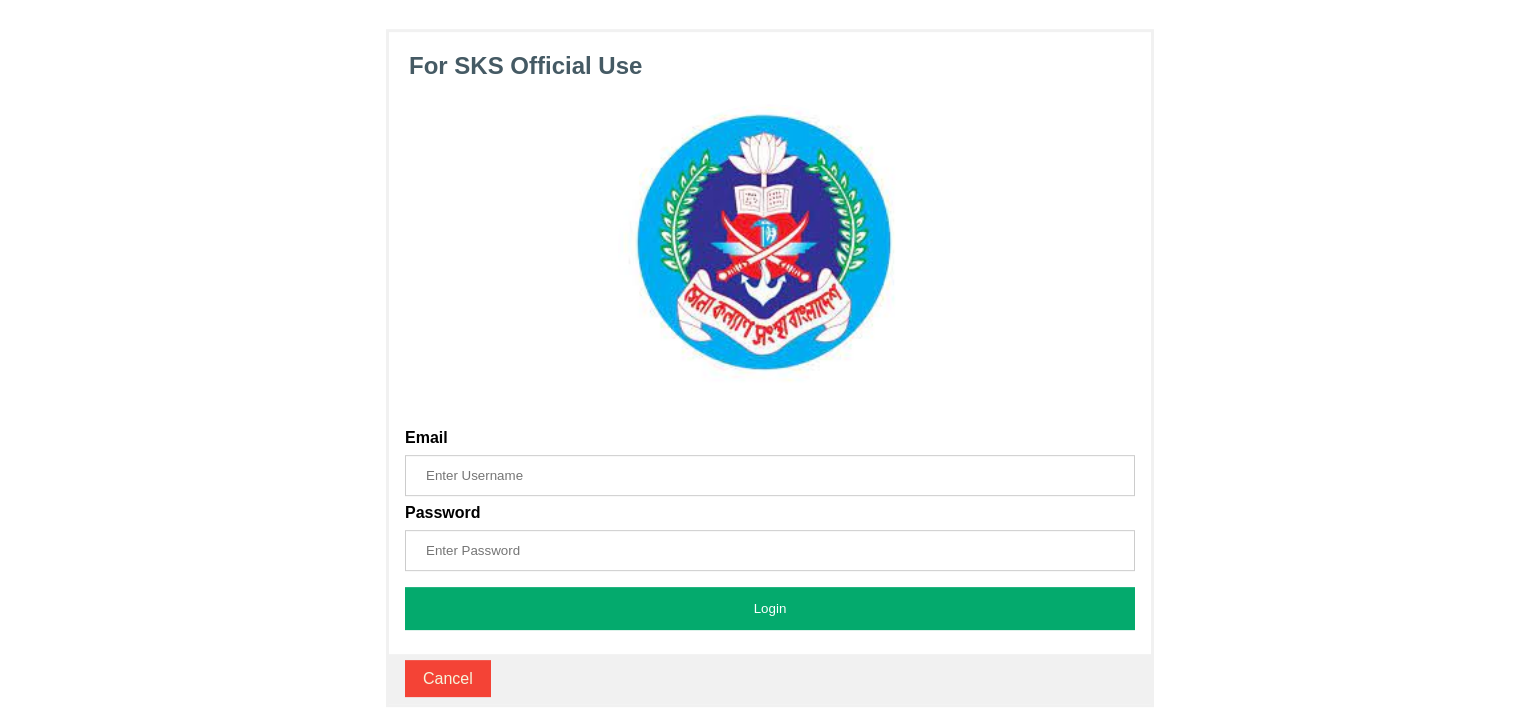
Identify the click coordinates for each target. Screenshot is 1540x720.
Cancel (448, 678)
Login (770, 608)
